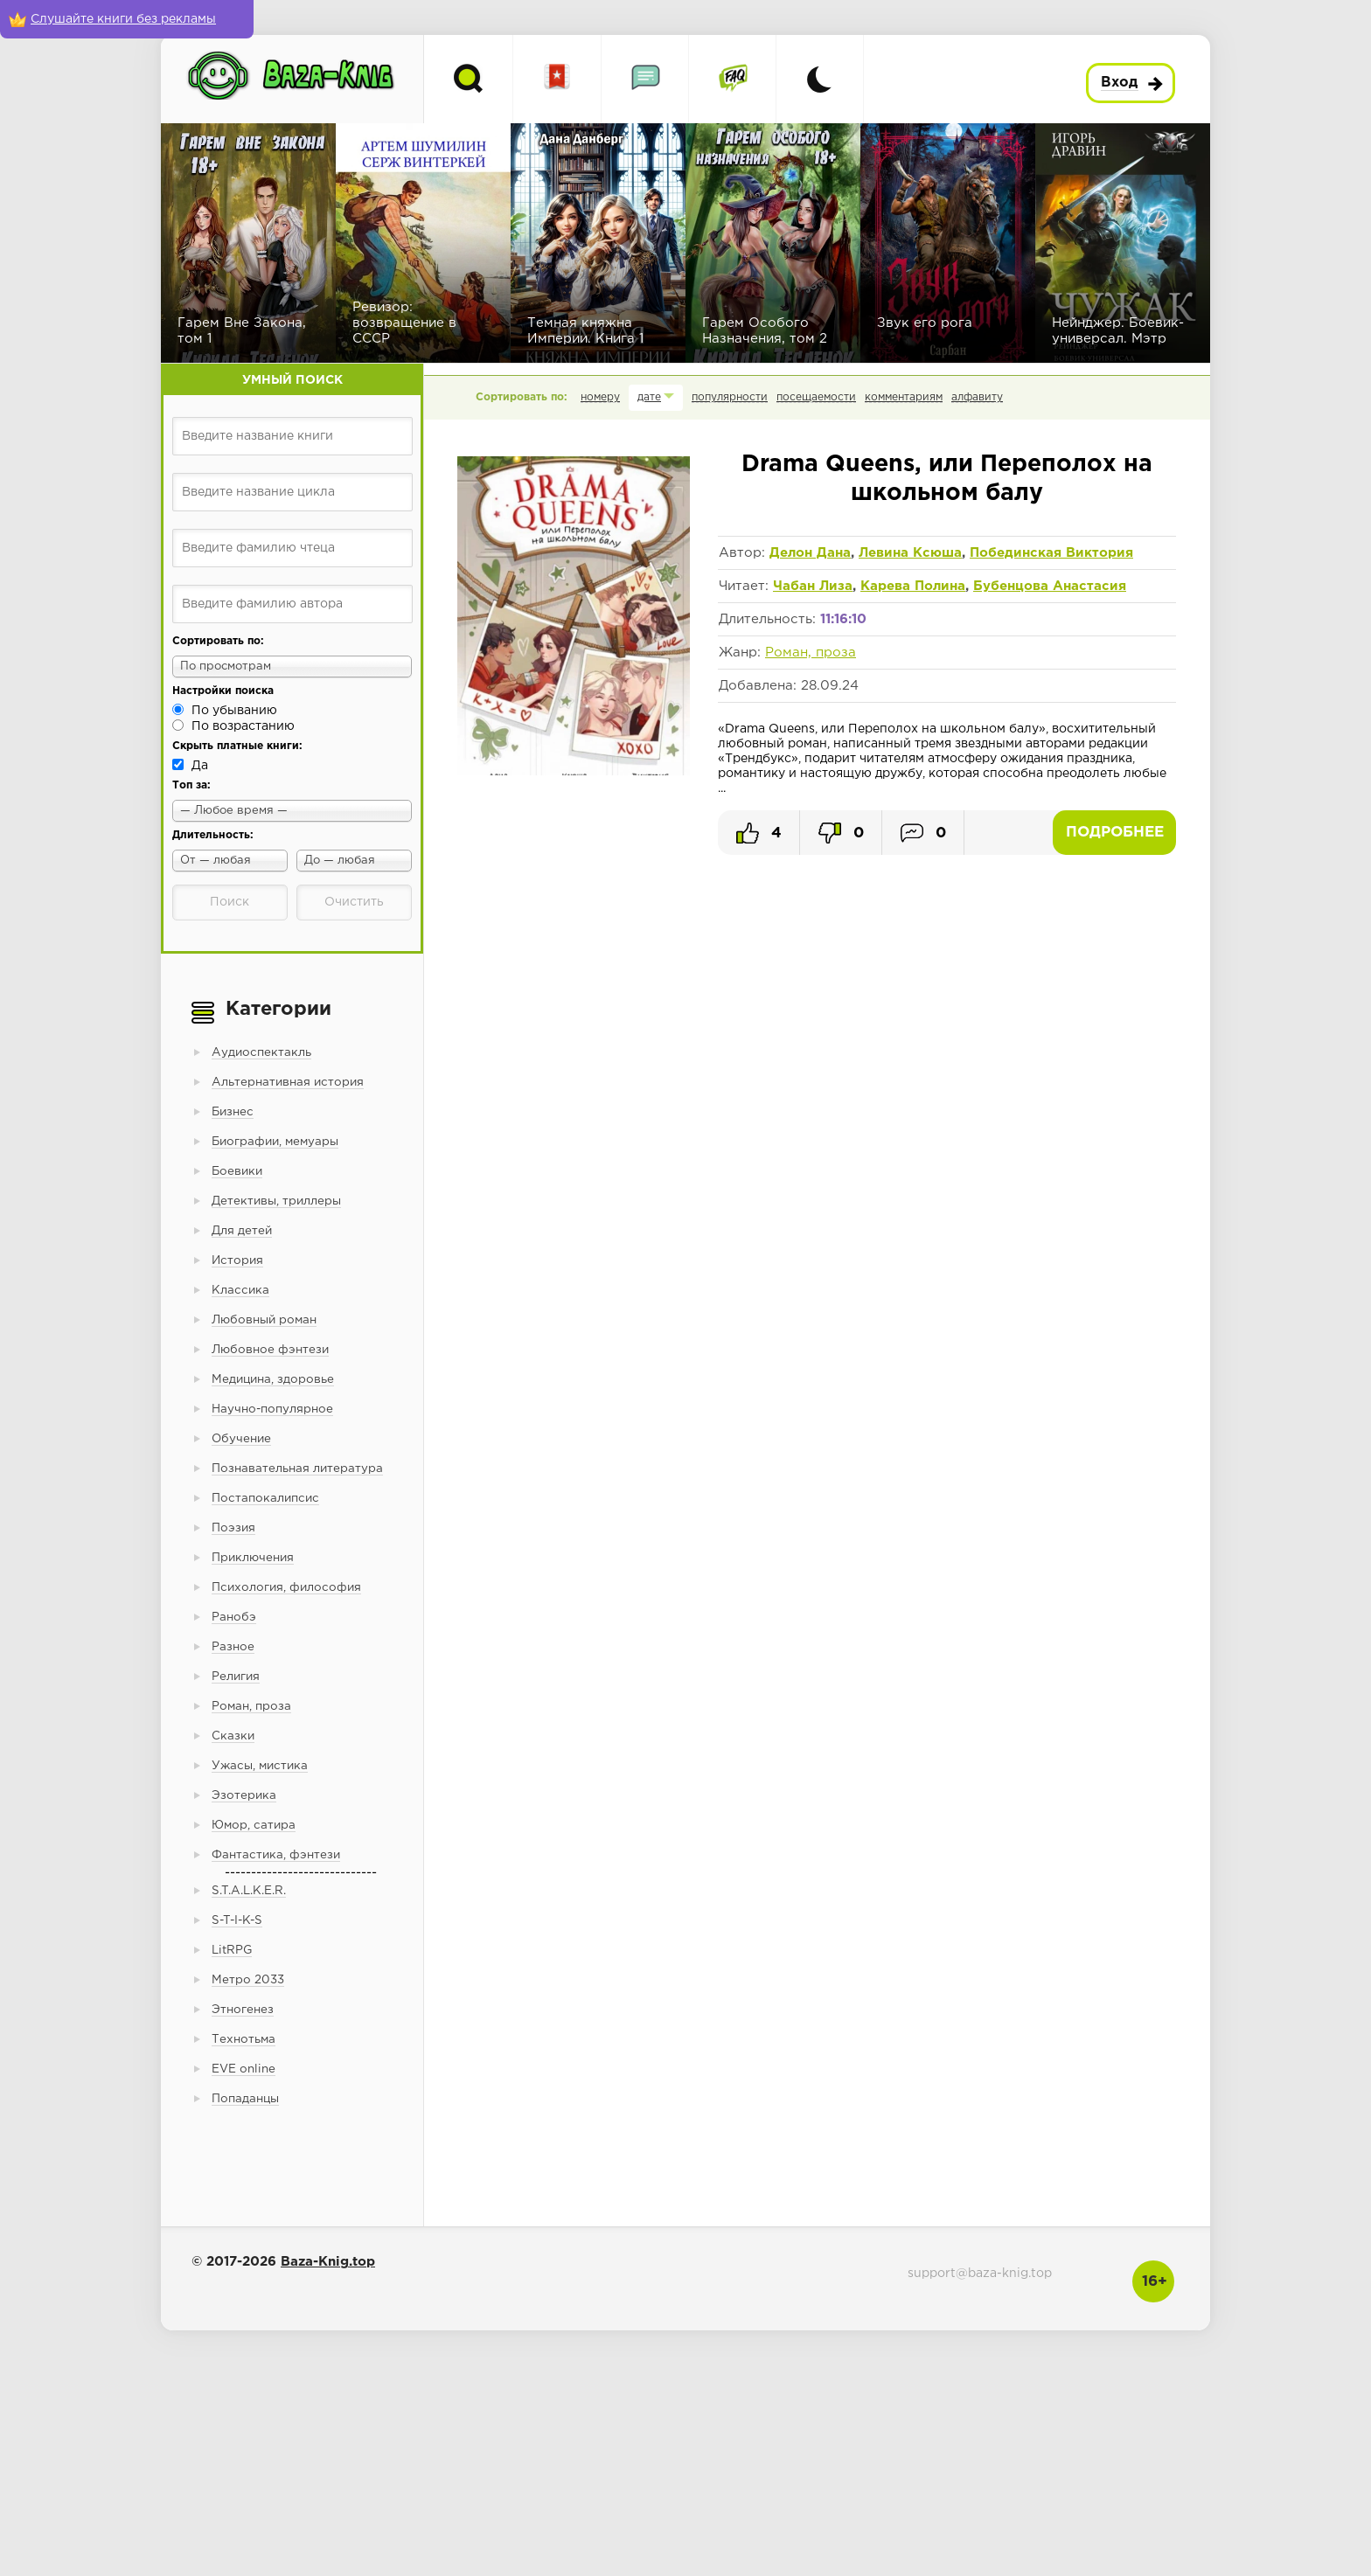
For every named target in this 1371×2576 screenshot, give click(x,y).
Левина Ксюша (910, 553)
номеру (600, 397)
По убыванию (234, 710)
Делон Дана (810, 553)
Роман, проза (810, 652)
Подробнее (1115, 832)
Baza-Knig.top (328, 2261)
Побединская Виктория (1051, 553)
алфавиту (977, 397)
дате (649, 397)
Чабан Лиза (813, 586)
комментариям (904, 397)
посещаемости (816, 397)
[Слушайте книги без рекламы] (127, 19)
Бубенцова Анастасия (1049, 586)
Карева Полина (912, 586)
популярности (730, 397)
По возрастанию (243, 726)
